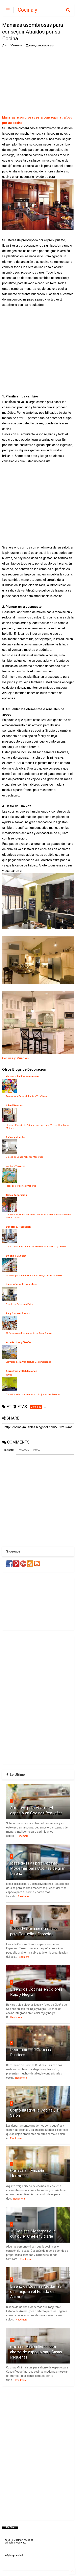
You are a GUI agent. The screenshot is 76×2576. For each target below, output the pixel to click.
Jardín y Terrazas (15, 1166)
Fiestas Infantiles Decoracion (22, 1076)
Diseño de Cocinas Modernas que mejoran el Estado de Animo (35, 2291)
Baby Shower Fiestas (18, 1313)
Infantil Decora (14, 1105)
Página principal (14, 2555)
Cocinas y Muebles (15, 1058)
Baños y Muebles (16, 1137)
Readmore (22, 1836)
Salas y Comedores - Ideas (21, 1284)
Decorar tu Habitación (18, 1226)
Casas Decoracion (16, 1195)
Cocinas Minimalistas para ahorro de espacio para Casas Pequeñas (36, 2352)
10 (12, 2340)
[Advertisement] (35, 80)
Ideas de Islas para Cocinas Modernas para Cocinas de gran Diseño (37, 1868)
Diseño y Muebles (16, 1255)
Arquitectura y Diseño (18, 1342)
